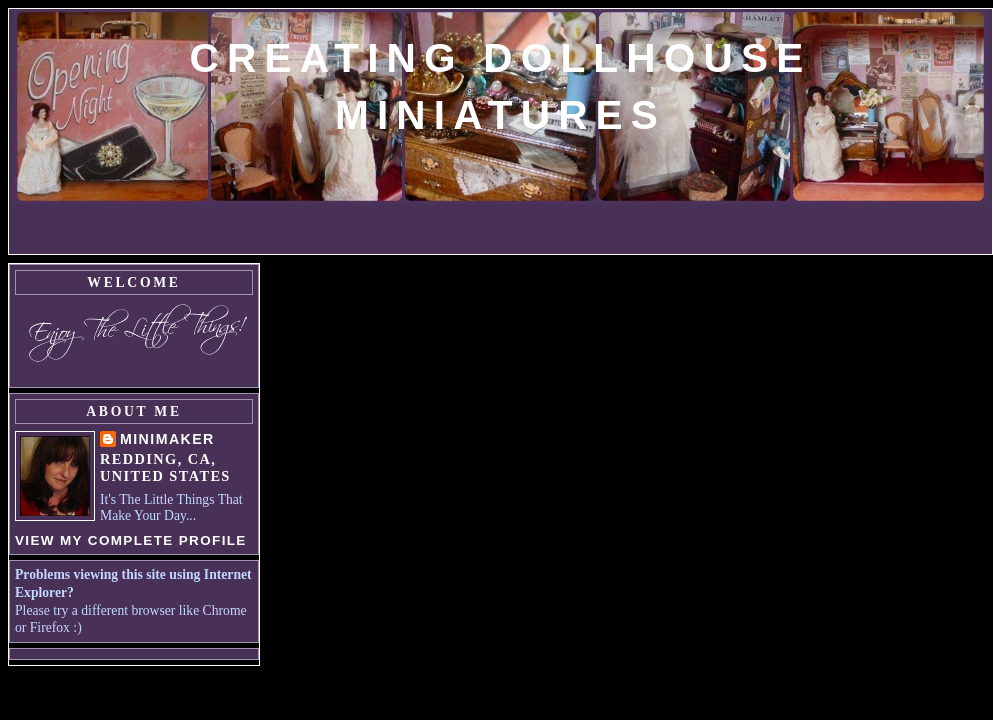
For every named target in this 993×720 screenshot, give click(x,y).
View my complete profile (131, 540)
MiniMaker (167, 439)
